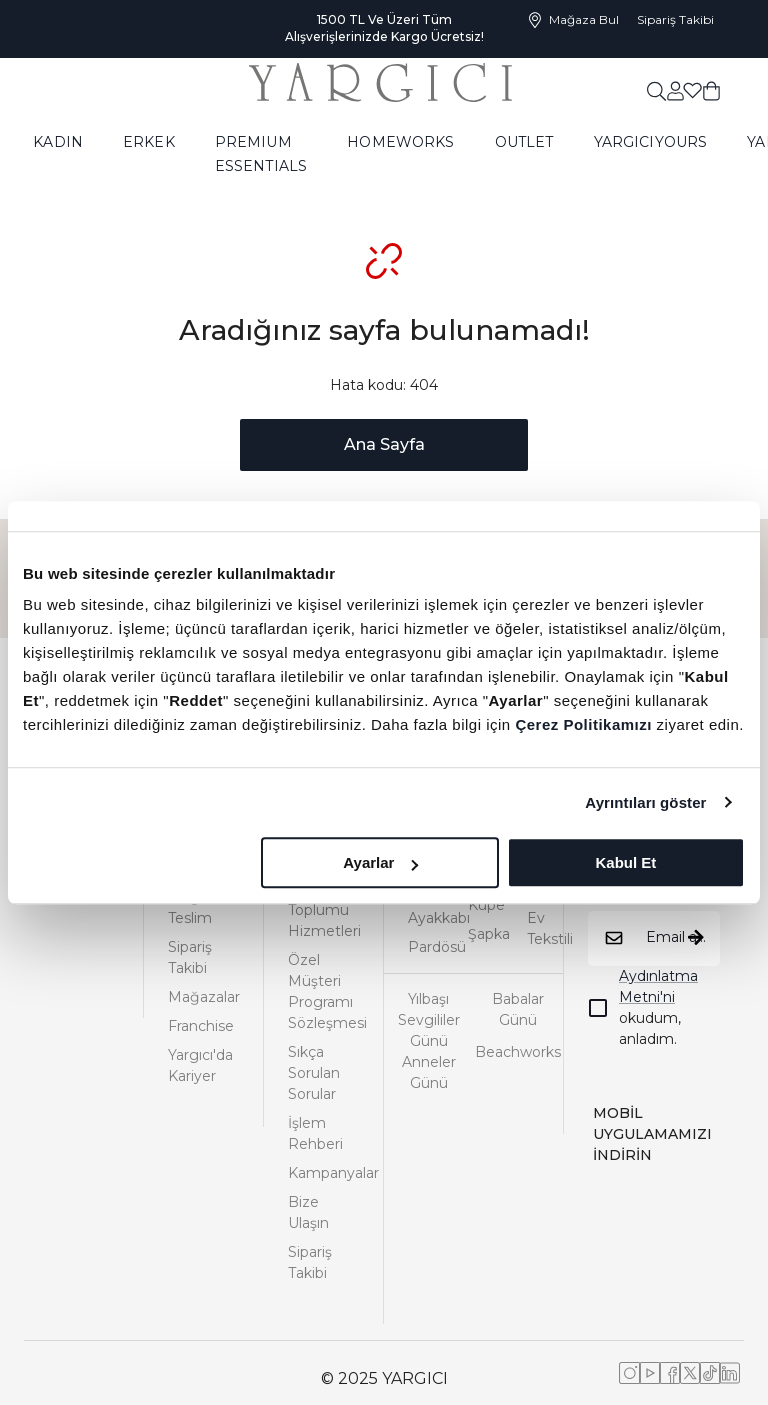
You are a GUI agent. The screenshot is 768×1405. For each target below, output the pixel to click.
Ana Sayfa (384, 444)
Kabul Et (625, 862)
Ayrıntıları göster (645, 802)
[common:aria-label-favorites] (675, 90)
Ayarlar (380, 862)
